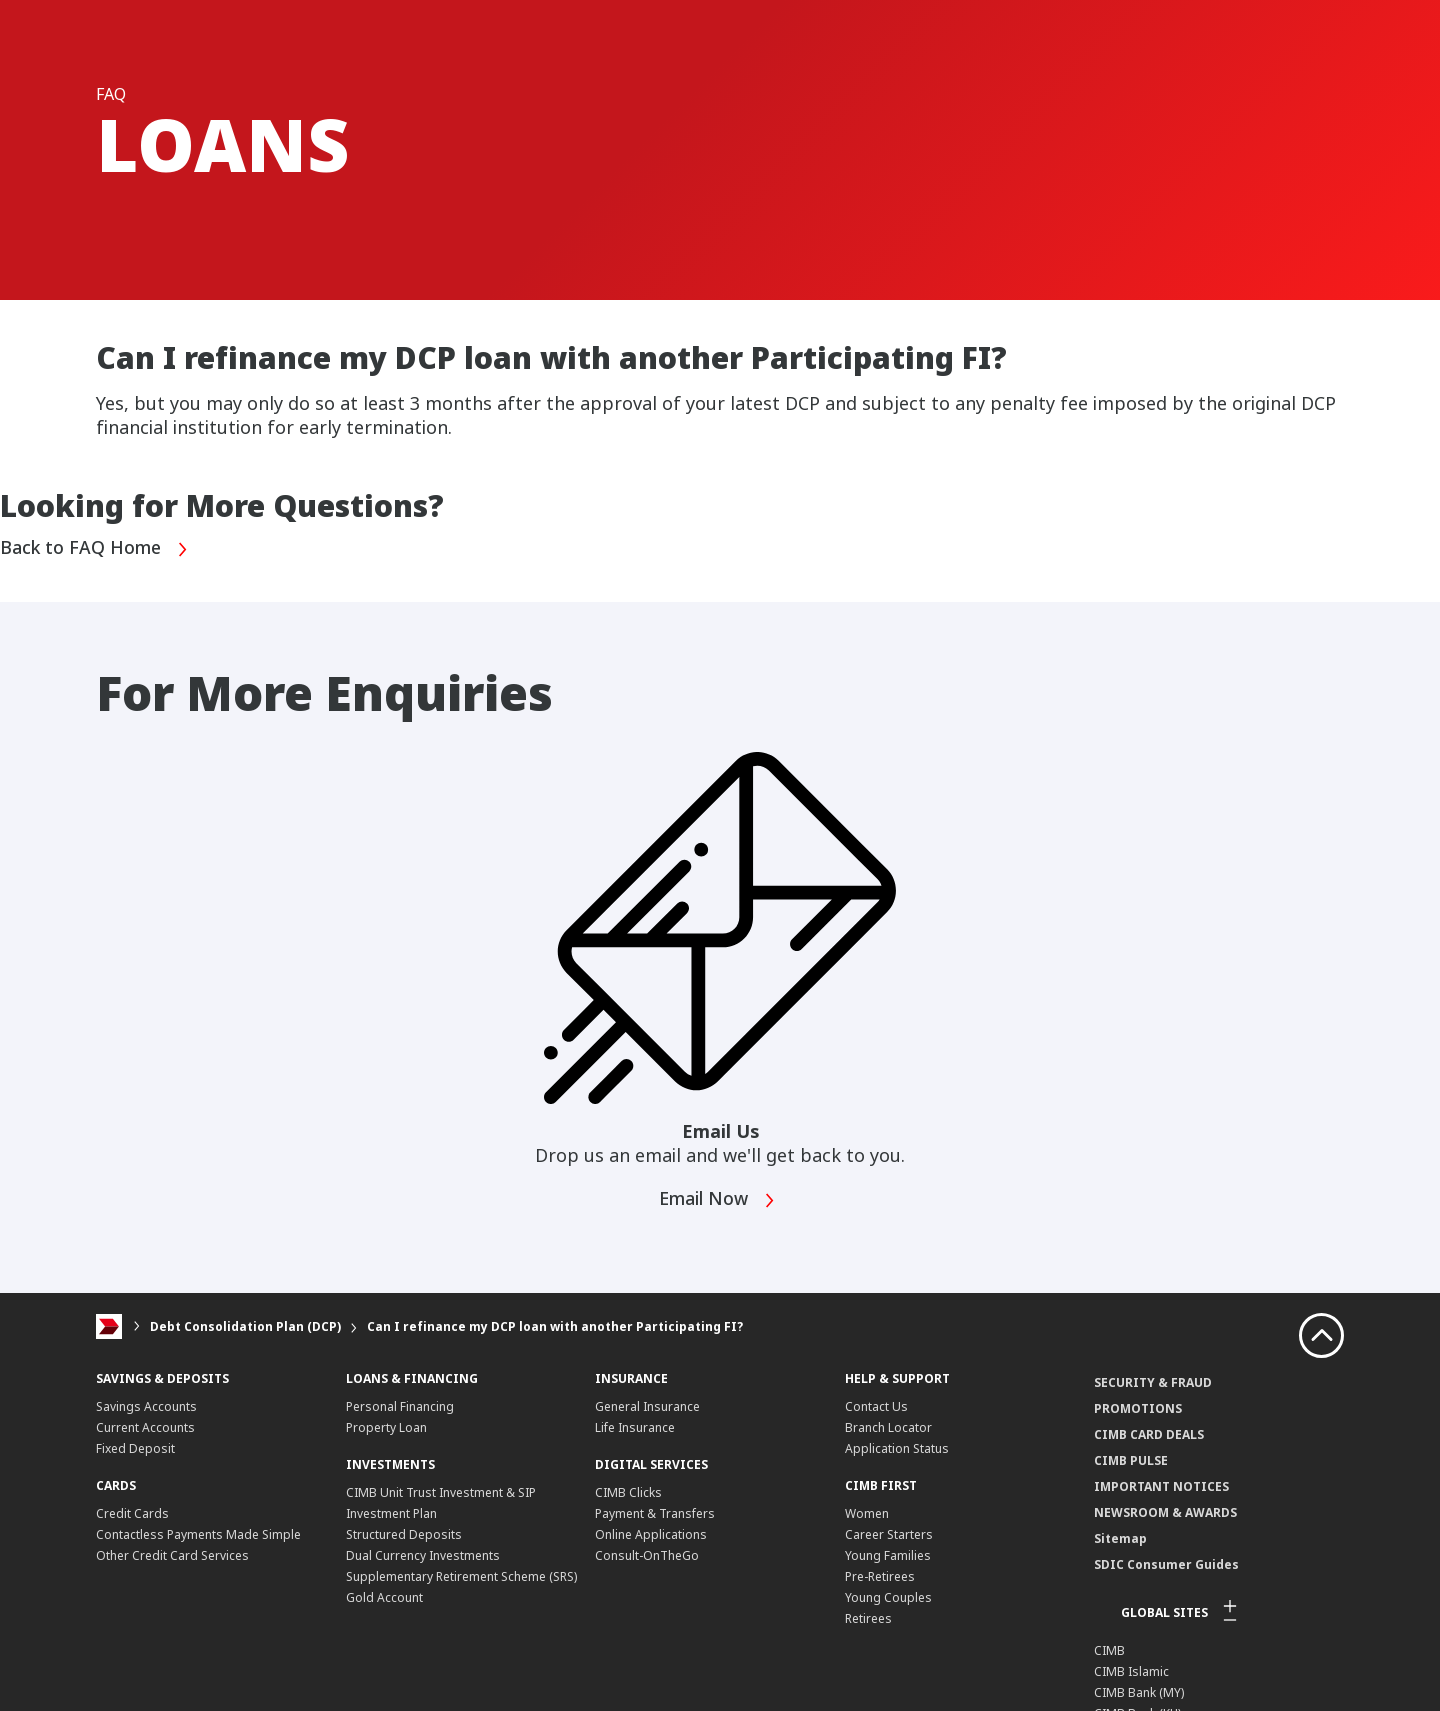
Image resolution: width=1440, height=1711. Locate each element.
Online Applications (651, 1534)
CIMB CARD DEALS (1149, 1434)
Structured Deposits (404, 1534)
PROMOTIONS (1138, 1408)
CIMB (1109, 1650)
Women (867, 1513)
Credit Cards (132, 1513)
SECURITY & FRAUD (1153, 1382)
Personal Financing (400, 1406)
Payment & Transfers (655, 1513)
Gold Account (384, 1597)
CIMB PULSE (1131, 1460)
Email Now (718, 1200)
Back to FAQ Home (95, 549)
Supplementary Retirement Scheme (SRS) (461, 1576)
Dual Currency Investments (423, 1555)
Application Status (897, 1448)
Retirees (868, 1618)
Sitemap (1120, 1538)
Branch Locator (888, 1427)
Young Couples (888, 1597)
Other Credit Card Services (172, 1555)
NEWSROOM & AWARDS (1165, 1512)
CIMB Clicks (628, 1492)
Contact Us (876, 1406)
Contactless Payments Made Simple (198, 1534)
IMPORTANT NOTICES (1161, 1486)
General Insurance (647, 1406)
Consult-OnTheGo (647, 1555)
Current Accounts (145, 1427)
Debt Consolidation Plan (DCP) (245, 1326)
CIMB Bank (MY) (1139, 1692)
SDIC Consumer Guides (1166, 1564)
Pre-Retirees (880, 1576)
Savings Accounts (146, 1406)
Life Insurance (635, 1427)
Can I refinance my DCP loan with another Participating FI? (555, 1326)
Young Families (888, 1555)
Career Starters (889, 1534)
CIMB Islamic (1131, 1671)
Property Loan (386, 1427)
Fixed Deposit (135, 1448)
